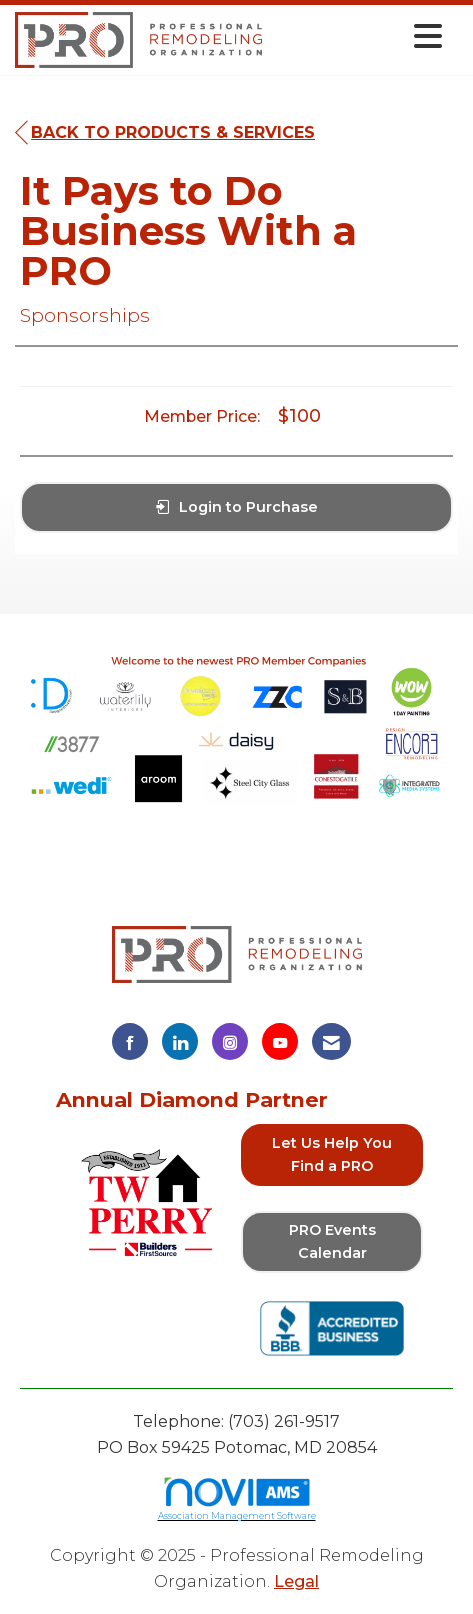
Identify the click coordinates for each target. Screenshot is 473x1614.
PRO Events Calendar (332, 1241)
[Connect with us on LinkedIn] (180, 1041)
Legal (296, 1581)
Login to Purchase (237, 507)
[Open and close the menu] (357, 36)
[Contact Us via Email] (331, 1041)
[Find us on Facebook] (130, 1041)
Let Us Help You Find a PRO (332, 1154)
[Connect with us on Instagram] (230, 1041)
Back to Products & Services (165, 133)
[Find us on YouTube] (280, 1041)
